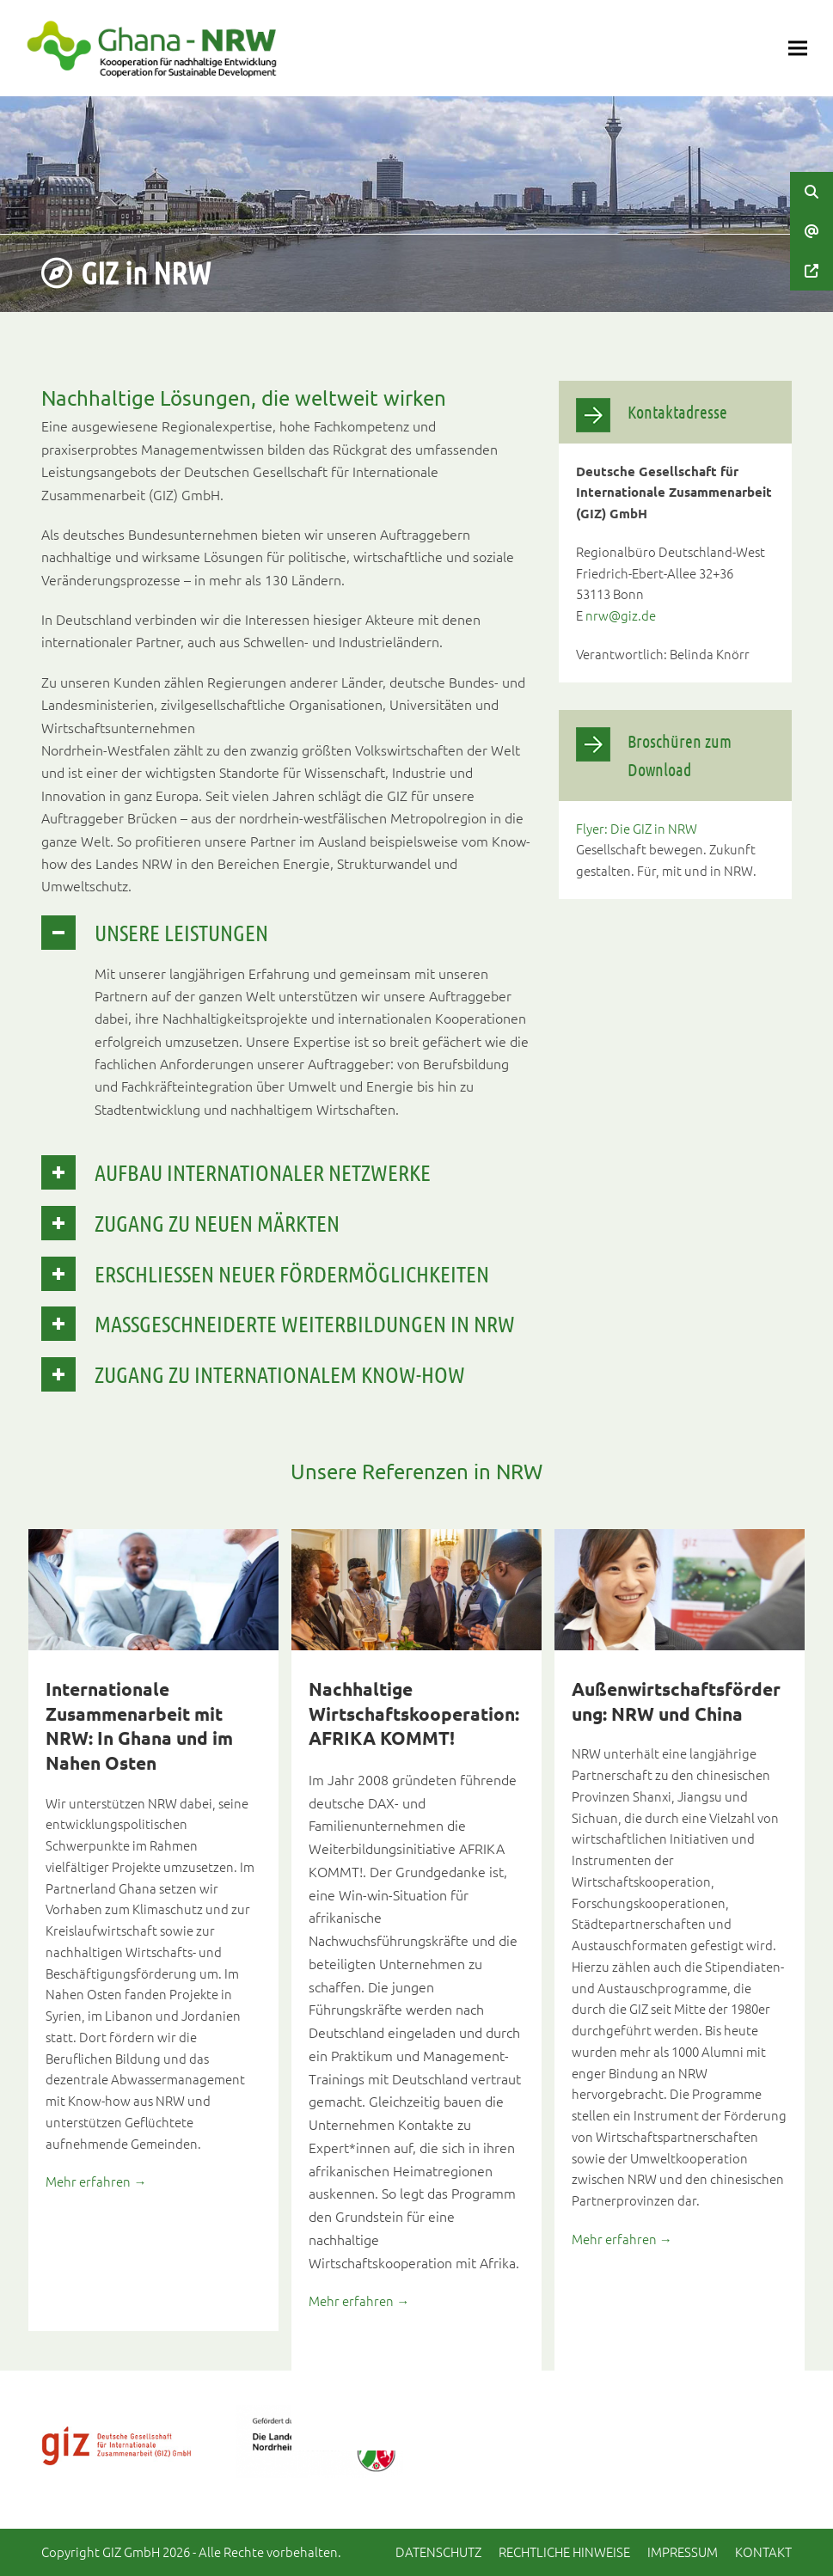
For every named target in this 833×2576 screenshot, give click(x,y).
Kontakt (763, 2551)
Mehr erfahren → (96, 2181)
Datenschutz (438, 2551)
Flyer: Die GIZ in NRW (636, 828)
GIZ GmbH (131, 2551)
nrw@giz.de (620, 615)
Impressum (682, 2551)
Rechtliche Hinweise (564, 2551)
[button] (797, 48)
